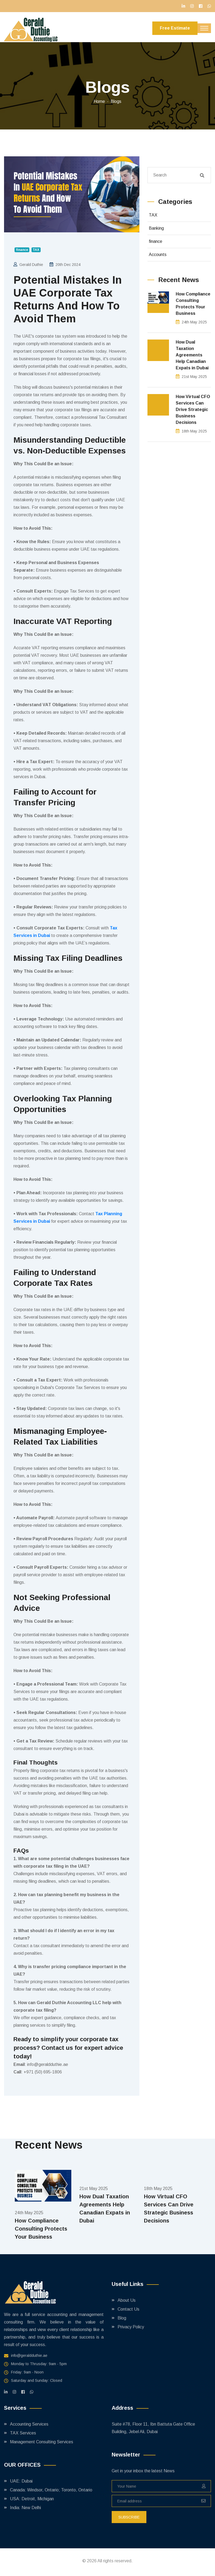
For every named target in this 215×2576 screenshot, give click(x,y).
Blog (122, 2318)
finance (155, 241)
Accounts (158, 254)
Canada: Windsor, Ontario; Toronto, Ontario (51, 2490)
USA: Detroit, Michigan (32, 2498)
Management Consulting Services (41, 2442)
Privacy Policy (131, 2327)
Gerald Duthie (31, 264)
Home (99, 101)
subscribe (129, 2517)
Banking (156, 228)
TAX (153, 215)
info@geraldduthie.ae (29, 2355)
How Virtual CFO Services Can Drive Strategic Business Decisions (193, 409)
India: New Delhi (25, 2507)
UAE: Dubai (21, 2481)
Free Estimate (175, 28)
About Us (127, 2300)
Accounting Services (29, 2424)
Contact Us (128, 2309)
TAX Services (23, 2433)
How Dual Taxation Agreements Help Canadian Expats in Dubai (192, 355)
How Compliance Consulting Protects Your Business (193, 304)
